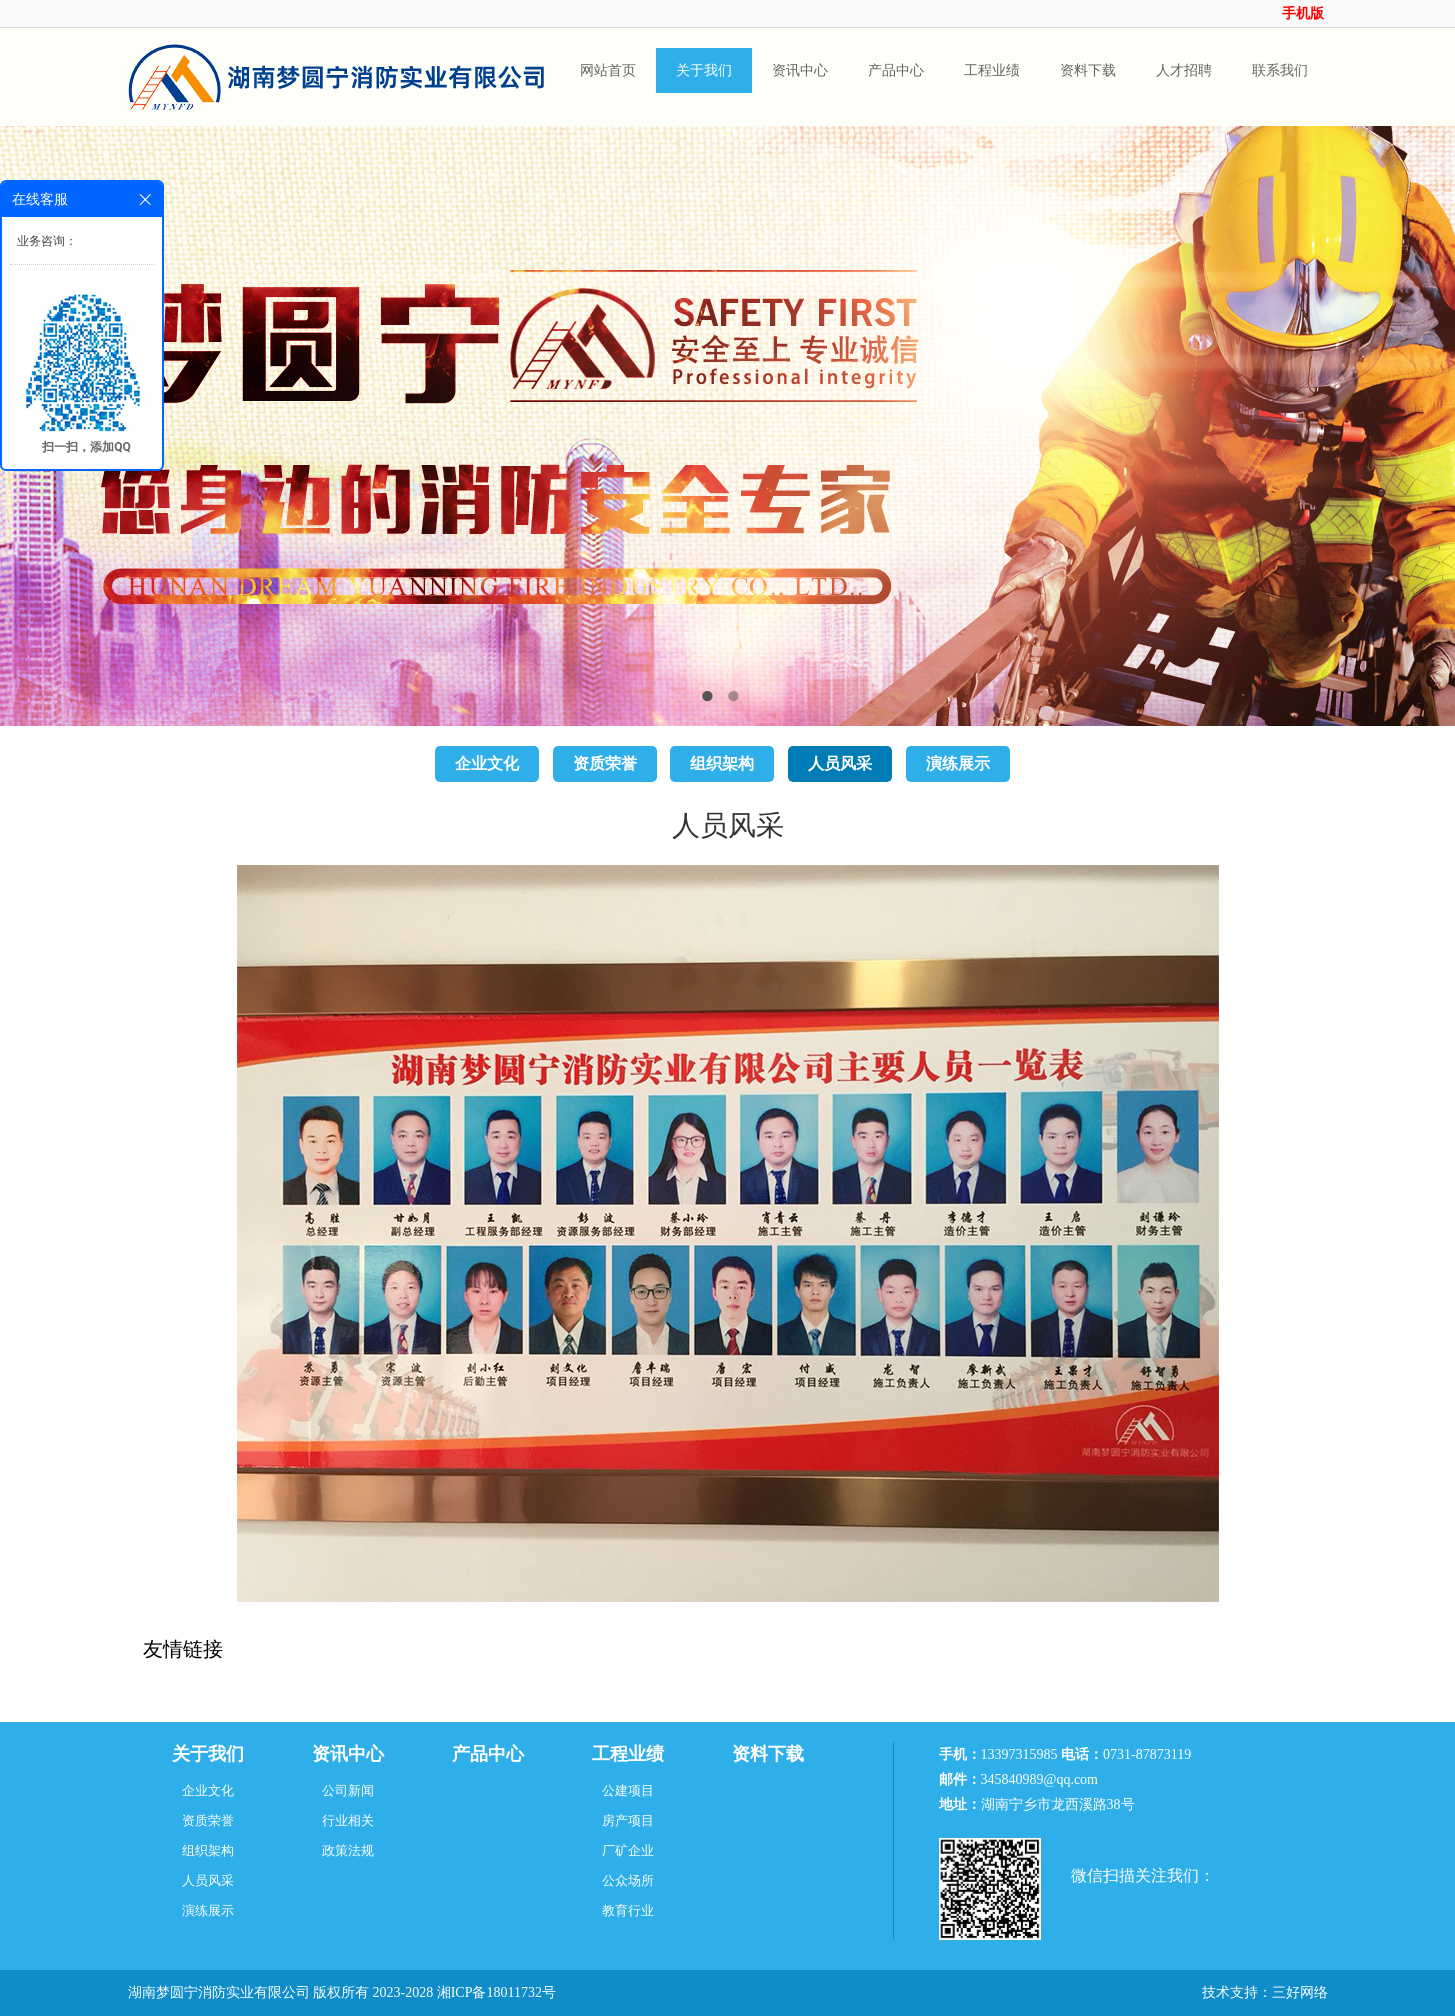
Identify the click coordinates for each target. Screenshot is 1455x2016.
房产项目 (628, 1820)
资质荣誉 (605, 763)
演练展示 (958, 763)
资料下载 (768, 1754)
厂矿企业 (628, 1850)
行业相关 (348, 1820)
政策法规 (348, 1850)
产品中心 (488, 1754)
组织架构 (722, 763)
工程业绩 (628, 1754)
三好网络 (1300, 1992)
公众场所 (628, 1880)
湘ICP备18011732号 (496, 1992)
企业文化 (487, 763)
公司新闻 (348, 1790)
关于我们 (208, 1754)
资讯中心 (348, 1754)
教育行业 (628, 1910)
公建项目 (628, 1790)
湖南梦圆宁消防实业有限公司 (219, 1992)
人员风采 (840, 763)
